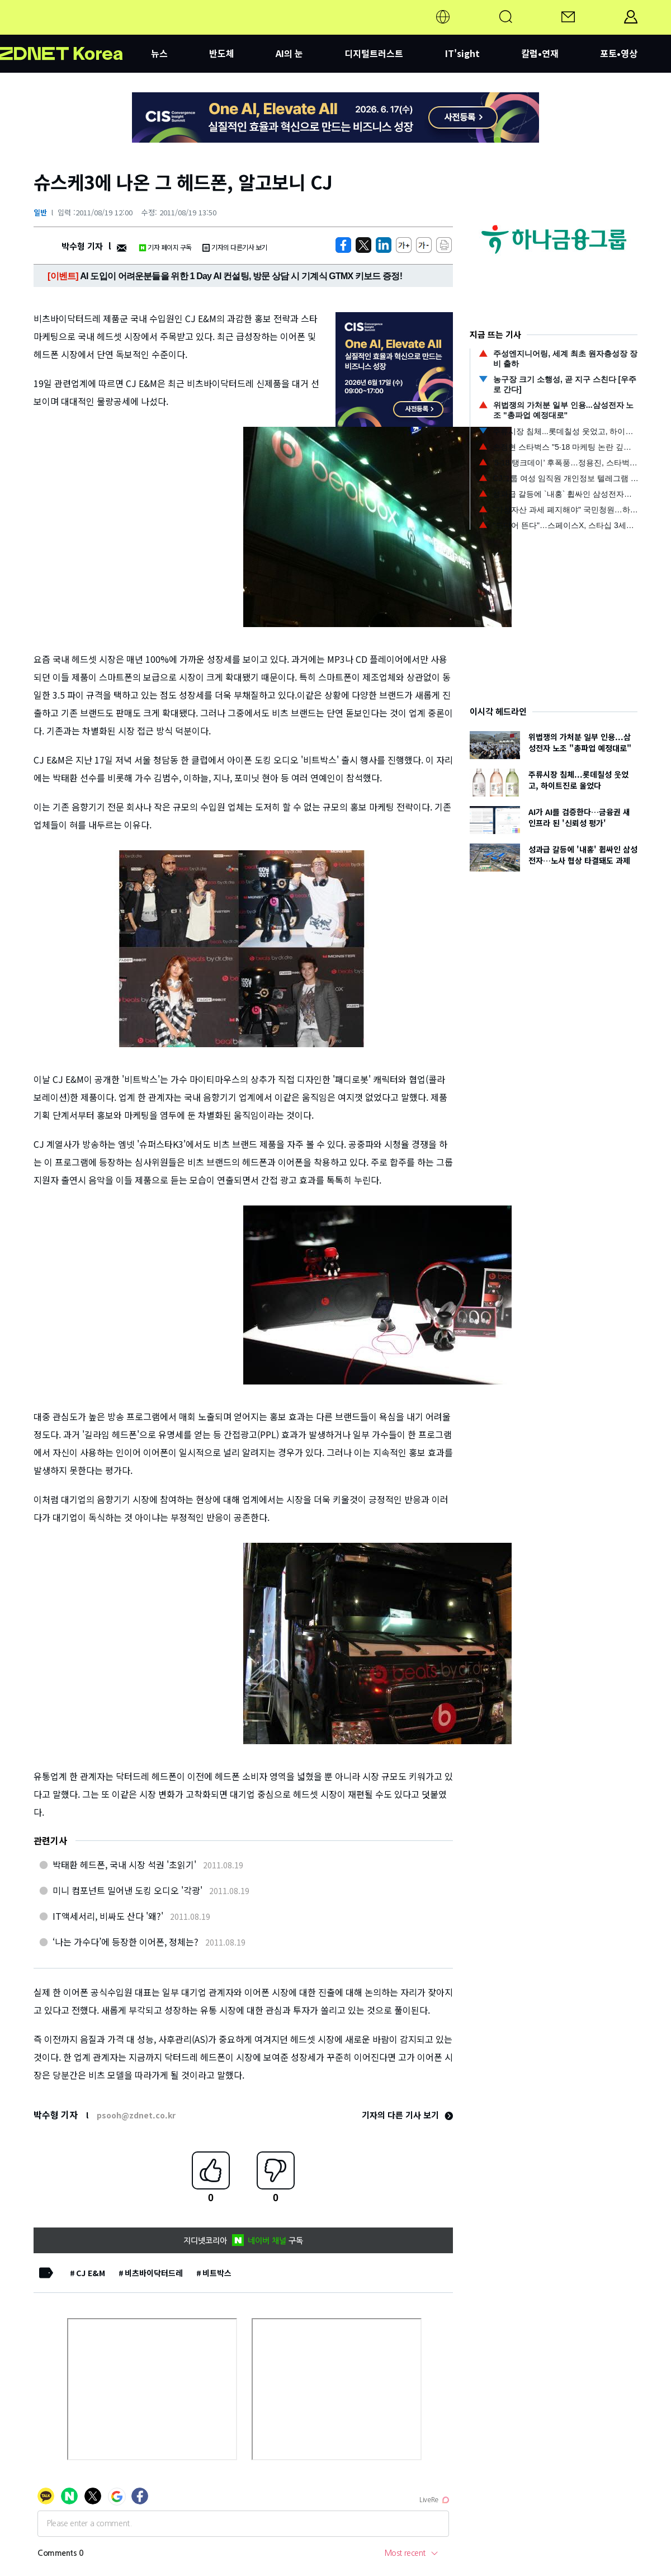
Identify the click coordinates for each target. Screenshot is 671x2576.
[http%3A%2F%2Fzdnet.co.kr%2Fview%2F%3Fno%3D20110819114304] (383, 245)
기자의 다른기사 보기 (234, 247)
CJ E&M (90, 2272)
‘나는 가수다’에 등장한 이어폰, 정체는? (126, 1941)
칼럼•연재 (540, 53)
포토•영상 (618, 53)
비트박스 (216, 2272)
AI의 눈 (289, 53)
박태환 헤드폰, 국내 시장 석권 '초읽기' (124, 1864)
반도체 (221, 53)
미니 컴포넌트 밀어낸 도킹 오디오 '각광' (127, 1890)
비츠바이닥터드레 (154, 2272)
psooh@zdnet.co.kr (136, 2115)
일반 (40, 212)
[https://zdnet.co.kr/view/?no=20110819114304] (343, 245)
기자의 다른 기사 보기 (407, 2115)
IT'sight (462, 53)
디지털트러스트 (373, 53)
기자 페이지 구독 (165, 247)
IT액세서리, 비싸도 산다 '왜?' (108, 1916)
